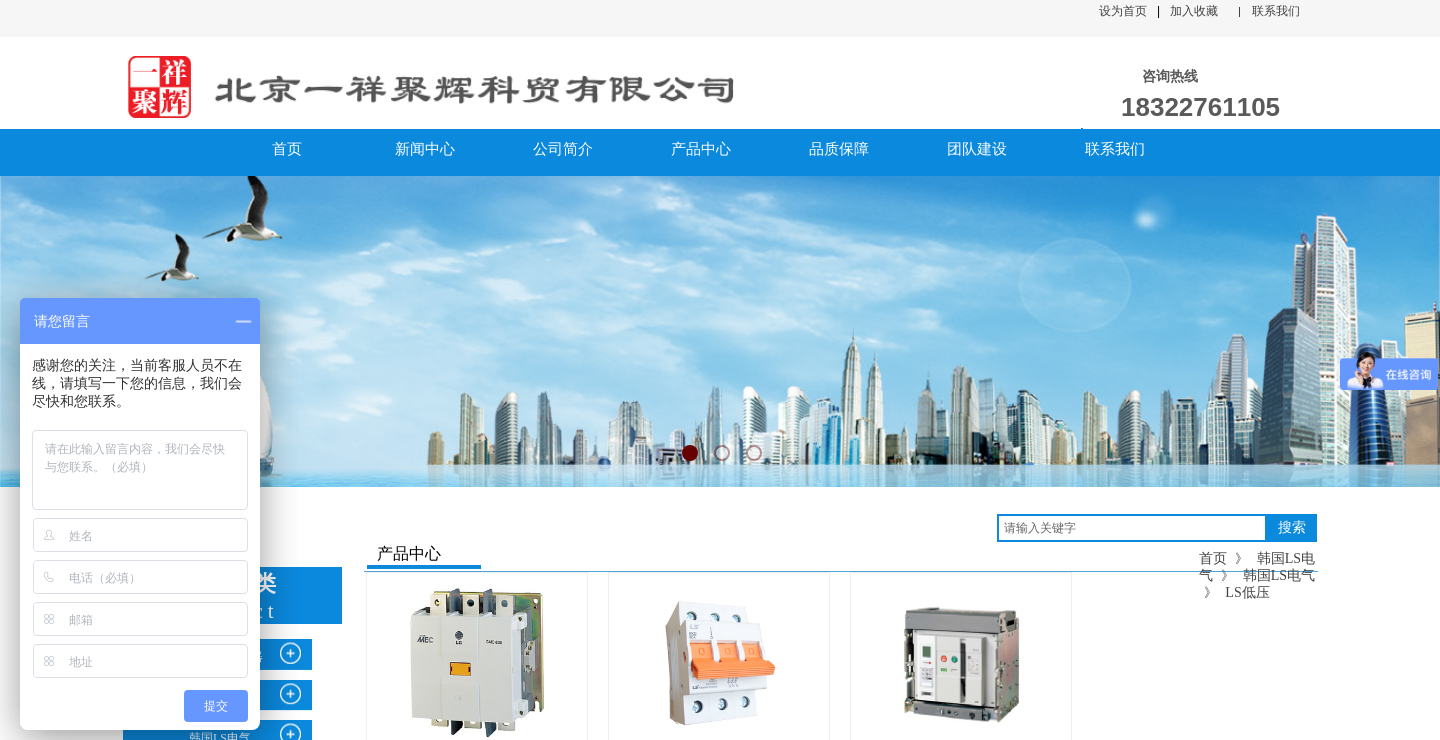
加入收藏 (1194, 11)
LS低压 (1247, 592)
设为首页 (1123, 11)
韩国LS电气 (1279, 575)
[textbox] (1132, 528)
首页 (1213, 558)
